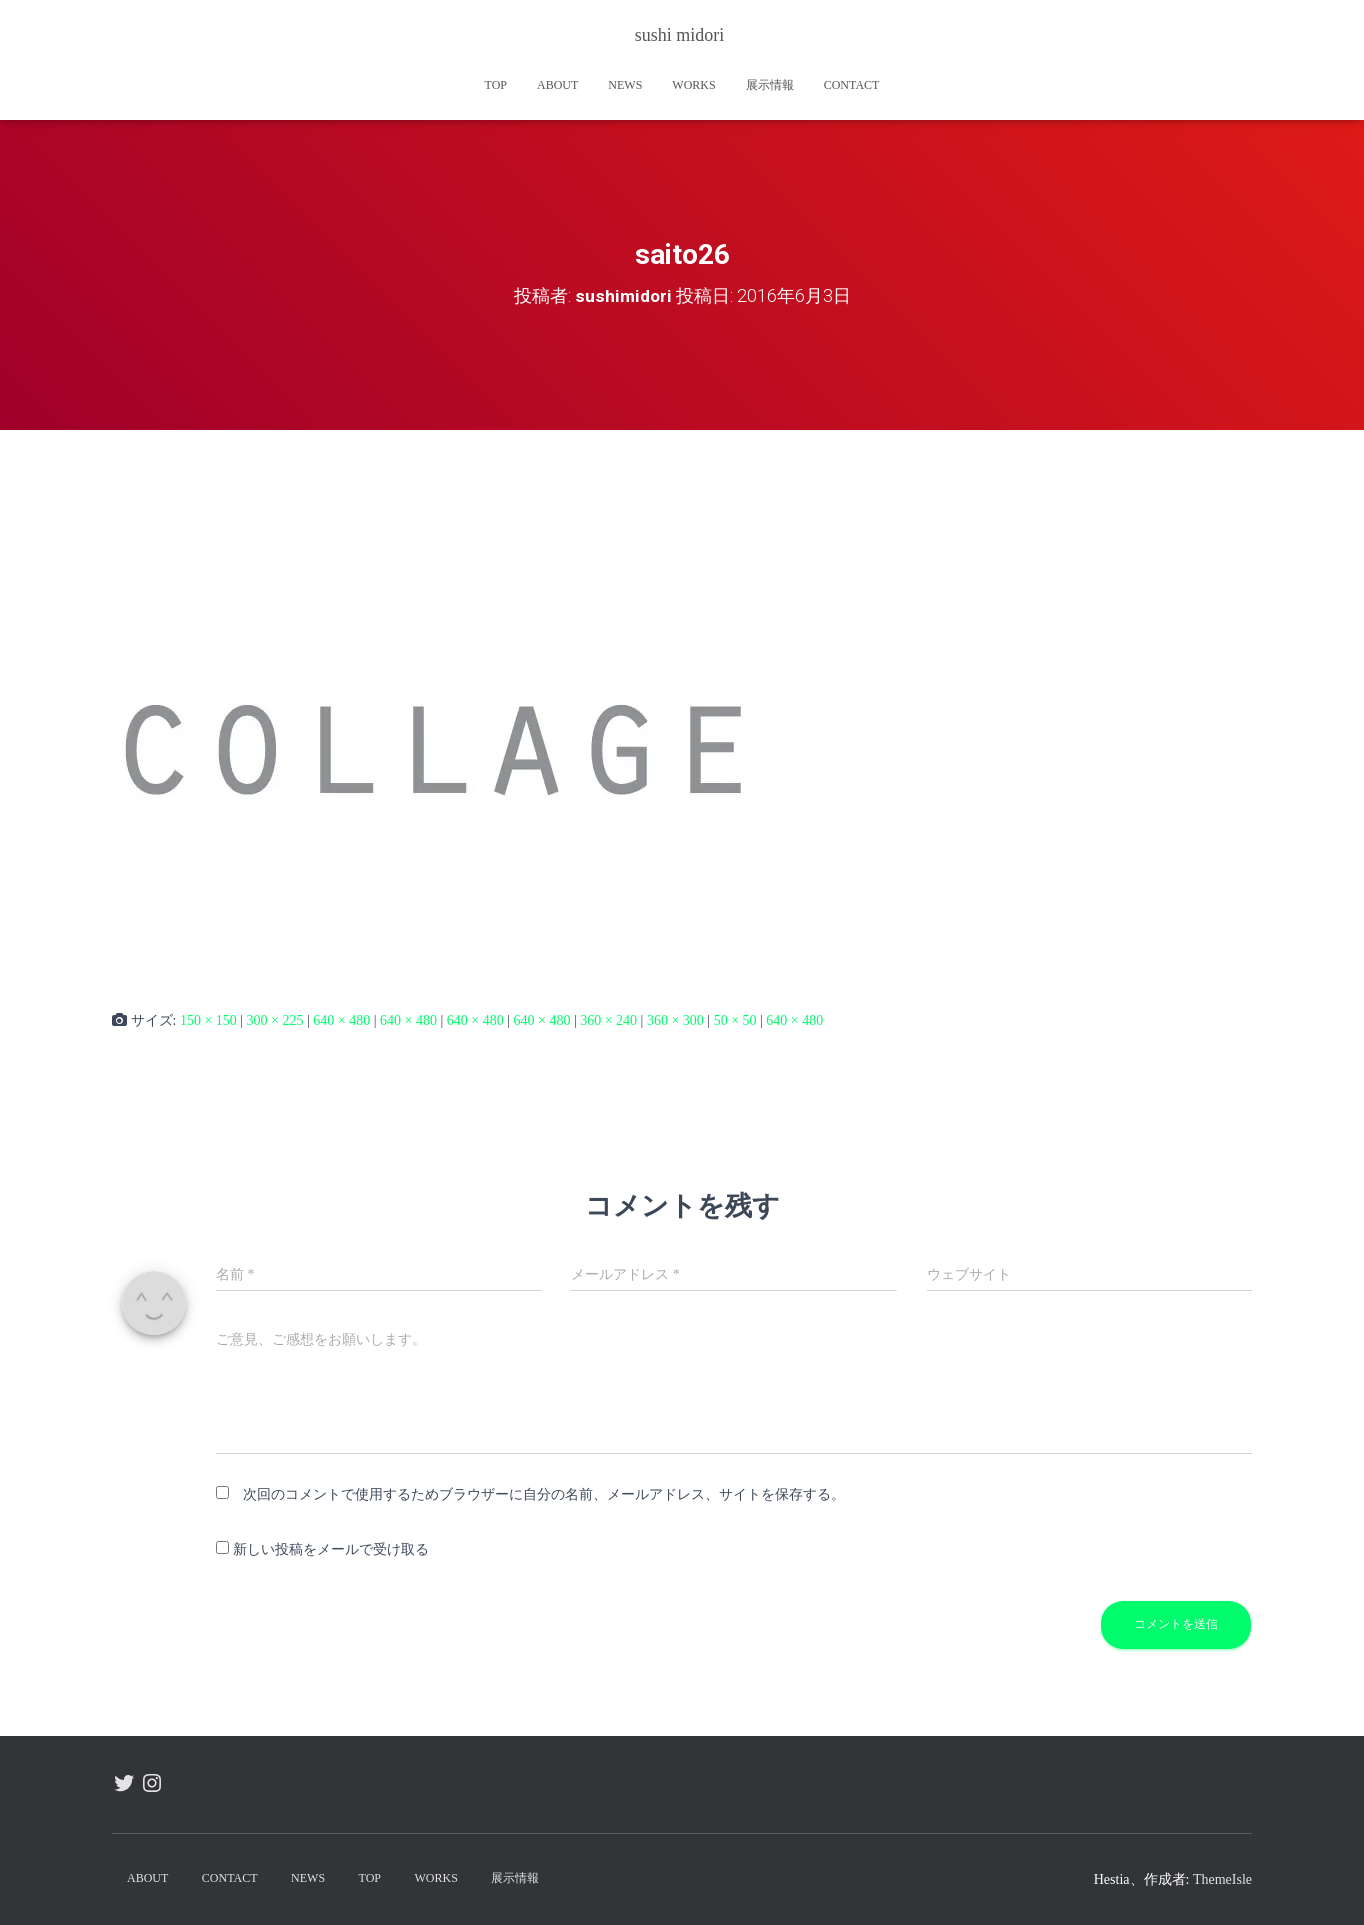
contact (852, 85)
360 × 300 (675, 1020)
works (693, 85)
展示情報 (770, 85)
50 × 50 (735, 1020)
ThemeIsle (1222, 1879)
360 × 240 (608, 1020)
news (625, 85)
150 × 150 (208, 1020)
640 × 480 (341, 1020)
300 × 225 (275, 1020)
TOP (496, 85)
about (557, 85)
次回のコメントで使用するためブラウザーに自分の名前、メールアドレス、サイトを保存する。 (544, 1494)
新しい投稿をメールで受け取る (331, 1549)
